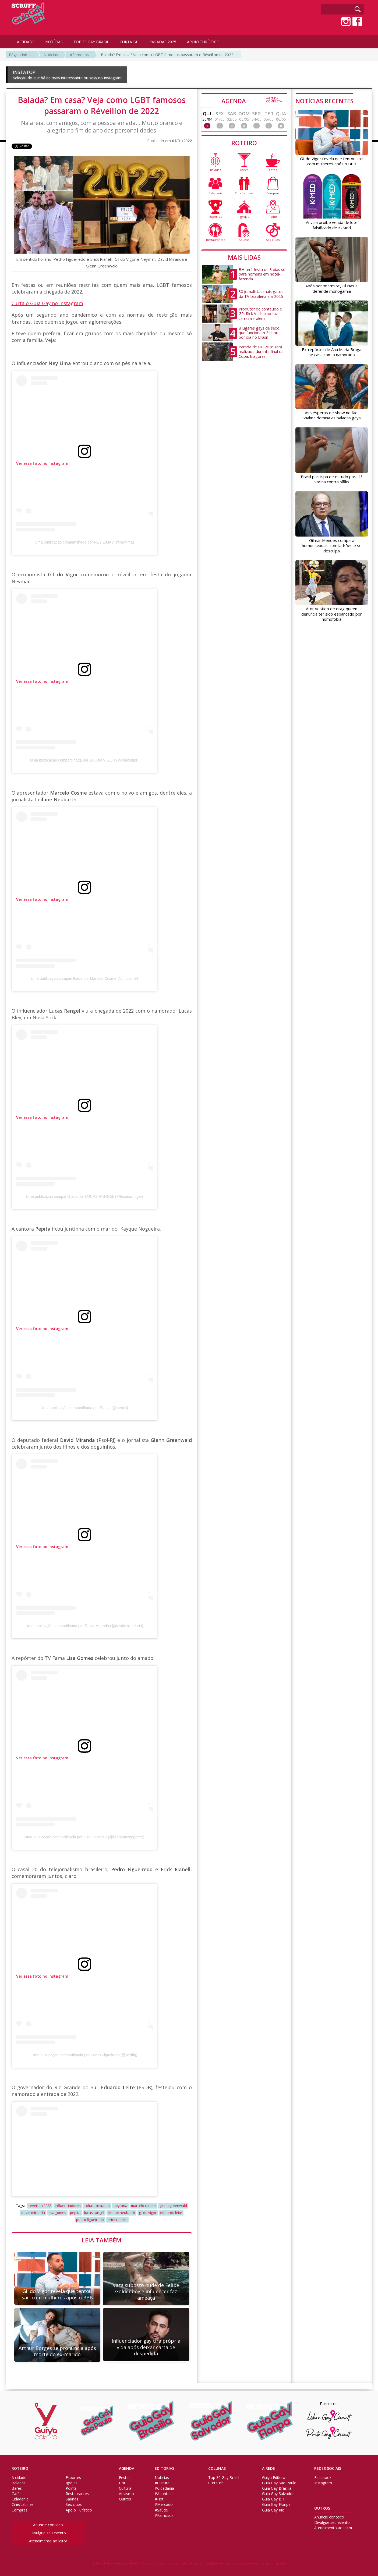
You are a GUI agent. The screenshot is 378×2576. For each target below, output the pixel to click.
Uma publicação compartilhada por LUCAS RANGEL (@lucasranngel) (84, 1196)
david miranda (33, 2212)
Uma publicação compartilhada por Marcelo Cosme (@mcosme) (84, 978)
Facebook (322, 2477)
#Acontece (164, 2493)
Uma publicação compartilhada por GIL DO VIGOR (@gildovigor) (84, 760)
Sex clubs (74, 2504)
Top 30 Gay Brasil (223, 2477)
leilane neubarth (121, 2212)
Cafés (17, 2493)
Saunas (72, 2499)
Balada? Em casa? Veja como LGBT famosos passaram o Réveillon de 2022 (167, 54)
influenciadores (68, 2205)
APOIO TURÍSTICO (203, 41)
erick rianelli (117, 2219)
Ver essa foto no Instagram (42, 463)
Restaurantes (77, 2493)
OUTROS (322, 2508)
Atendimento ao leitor (48, 2540)
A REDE (268, 2468)
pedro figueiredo (90, 2219)
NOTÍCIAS (54, 41)
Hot (122, 2483)
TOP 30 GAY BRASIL (91, 41)
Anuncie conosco (48, 2524)
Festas (124, 2477)
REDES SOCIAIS (327, 2468)
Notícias (51, 54)
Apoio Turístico (79, 2510)
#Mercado (164, 2504)
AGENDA (253, 100)
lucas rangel (94, 2212)
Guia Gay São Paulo (279, 2483)
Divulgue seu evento (48, 2532)
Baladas (19, 2483)
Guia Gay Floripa (276, 2504)
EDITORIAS (164, 2468)
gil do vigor (147, 2212)
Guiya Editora (273, 2477)
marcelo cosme (143, 2205)
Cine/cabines (23, 2504)
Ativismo (126, 2493)
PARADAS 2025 (162, 41)
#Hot (159, 2499)
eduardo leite (171, 2212)
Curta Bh (216, 2483)
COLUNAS (217, 2468)
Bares (17, 2488)
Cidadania (20, 2499)
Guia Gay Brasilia (276, 2488)
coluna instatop (97, 2205)
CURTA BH (129, 41)
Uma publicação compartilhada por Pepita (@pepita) (84, 1408)
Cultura (125, 2488)
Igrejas (71, 2483)
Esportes (73, 2477)
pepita (75, 2212)
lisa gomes (57, 2212)
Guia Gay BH (273, 2499)
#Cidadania (164, 2488)
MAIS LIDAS (244, 257)
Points (71, 2488)
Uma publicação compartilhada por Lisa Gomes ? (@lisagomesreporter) (84, 1837)
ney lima (120, 2205)
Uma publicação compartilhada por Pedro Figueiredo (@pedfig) (84, 2055)
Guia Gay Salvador (278, 2493)
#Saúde (161, 2510)
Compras (19, 2510)
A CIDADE (25, 41)
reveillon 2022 (40, 2205)
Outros (125, 2499)
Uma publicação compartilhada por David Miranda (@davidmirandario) (84, 1626)
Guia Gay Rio (273, 2510)
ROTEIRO (244, 143)
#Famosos (79, 54)
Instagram (323, 2483)
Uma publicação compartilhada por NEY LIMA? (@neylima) (84, 542)
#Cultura (162, 2483)
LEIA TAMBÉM (101, 2240)
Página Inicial (20, 54)
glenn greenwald (173, 2205)
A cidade (19, 2477)
